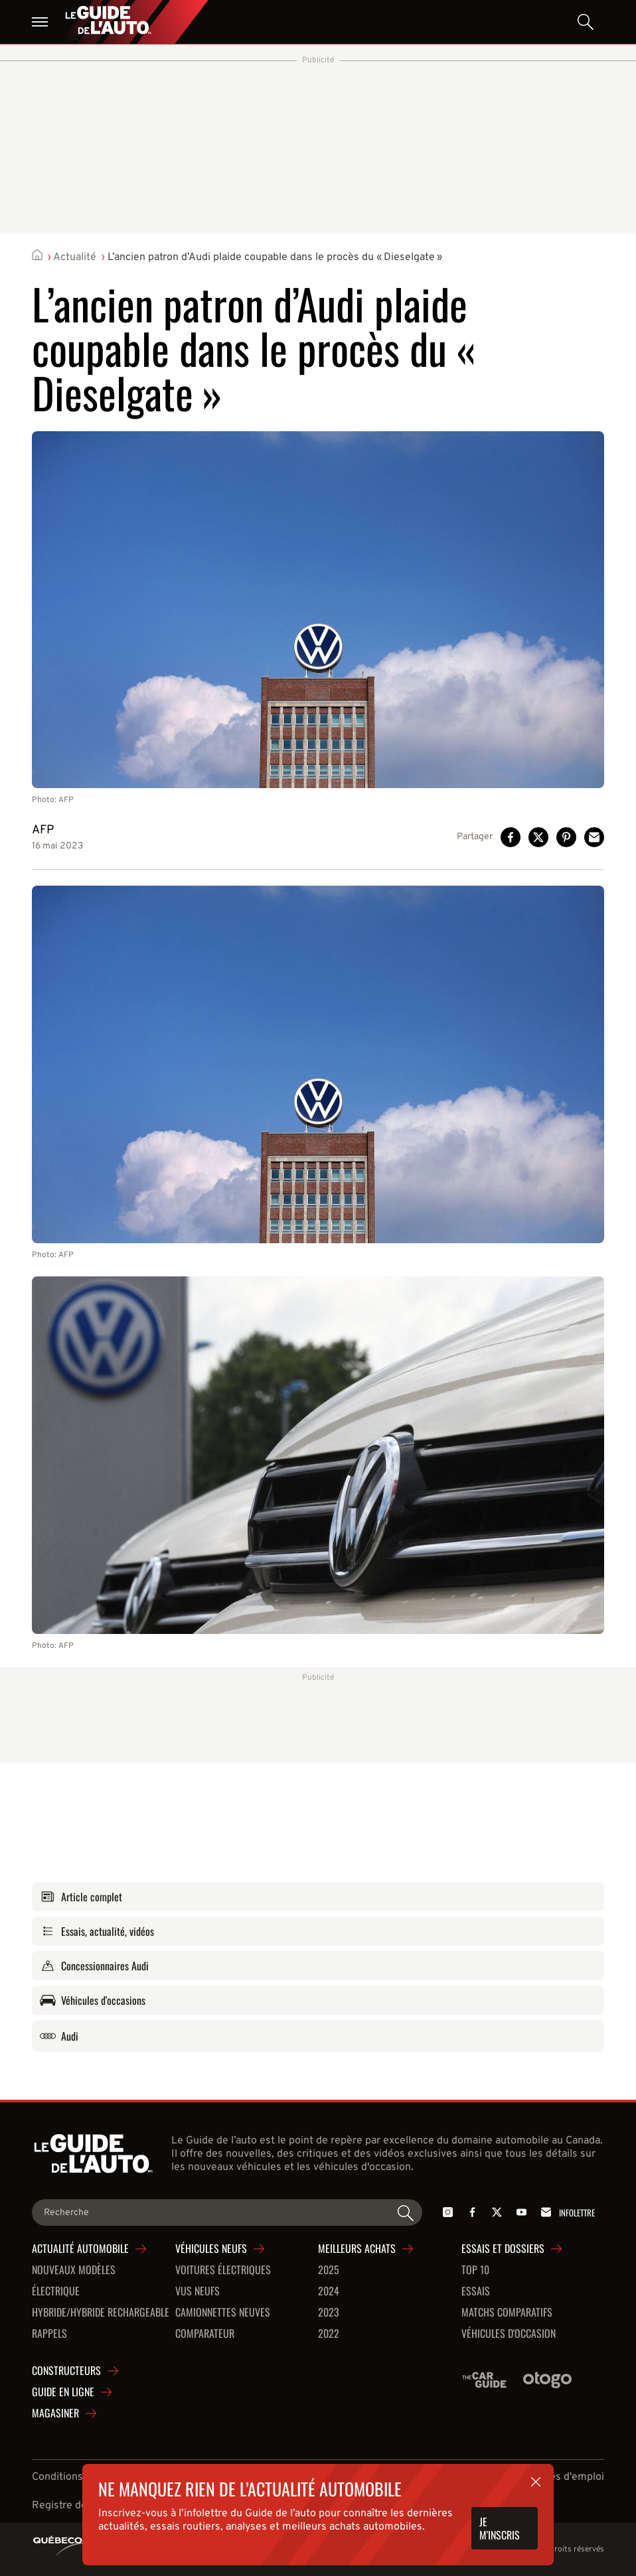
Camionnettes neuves (222, 2312)
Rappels (49, 2334)
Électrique (56, 2291)
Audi (59, 2036)
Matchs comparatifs (506, 2312)
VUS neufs (197, 2291)
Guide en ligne (63, 2392)
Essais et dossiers (502, 2249)
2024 (328, 2291)
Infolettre (565, 2212)
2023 (328, 2312)
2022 (328, 2334)
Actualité (74, 257)
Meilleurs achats (357, 2249)
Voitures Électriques (223, 2270)
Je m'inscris (499, 2528)
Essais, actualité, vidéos (97, 1931)
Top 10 (475, 2270)
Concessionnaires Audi (94, 1966)
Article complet (81, 1897)
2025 (328, 2270)
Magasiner (55, 2413)
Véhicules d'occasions (92, 2000)
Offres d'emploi (567, 2477)
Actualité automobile (80, 2249)
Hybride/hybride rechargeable (100, 2312)
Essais (475, 2291)
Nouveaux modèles (74, 2270)
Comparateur (204, 2334)
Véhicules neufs (211, 2249)
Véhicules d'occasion (508, 2334)
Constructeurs (66, 2371)
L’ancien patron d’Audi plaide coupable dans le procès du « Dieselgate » (275, 257)
